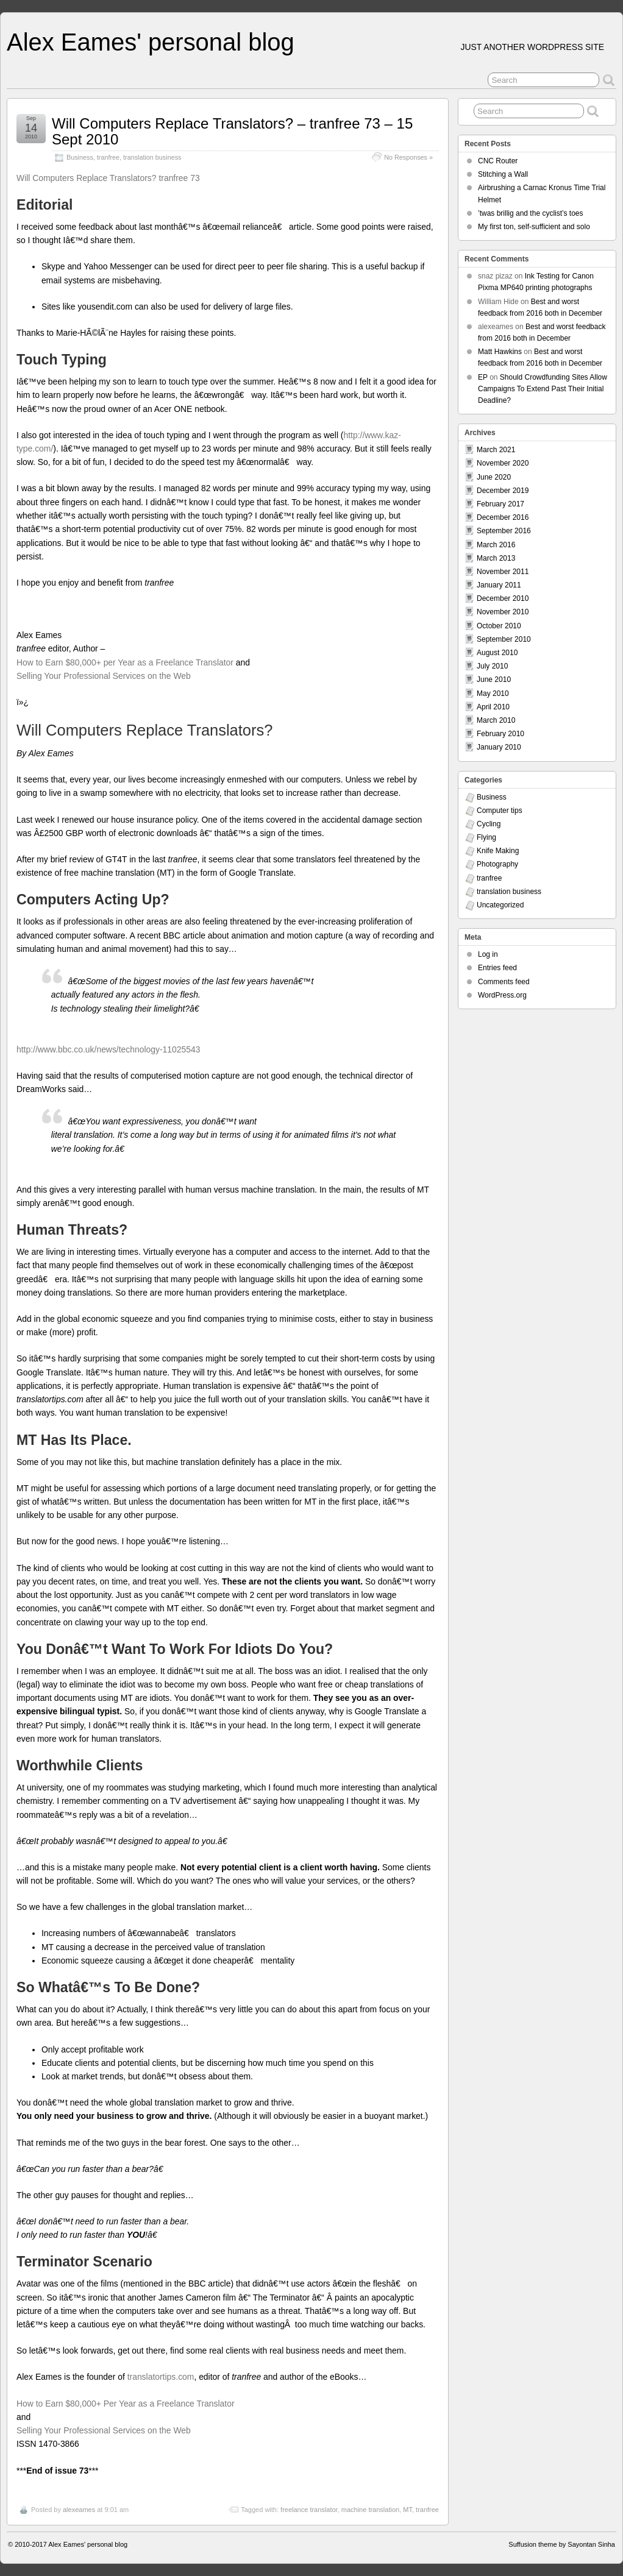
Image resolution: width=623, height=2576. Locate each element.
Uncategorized (500, 905)
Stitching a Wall (503, 174)
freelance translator (309, 2509)
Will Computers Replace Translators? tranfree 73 (108, 178)
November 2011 (503, 571)
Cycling (488, 824)
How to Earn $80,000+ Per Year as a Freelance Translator (125, 2403)
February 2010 (500, 733)
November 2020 (503, 463)
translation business (152, 157)
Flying (486, 837)
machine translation (370, 2509)
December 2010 (503, 598)
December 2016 (503, 517)
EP (483, 377)
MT (407, 2509)
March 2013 (496, 558)
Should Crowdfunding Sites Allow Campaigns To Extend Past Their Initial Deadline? (542, 389)
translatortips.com (160, 2377)
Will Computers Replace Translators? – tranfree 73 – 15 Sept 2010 (232, 131)
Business (79, 157)
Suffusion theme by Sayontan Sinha (561, 2544)
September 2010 (504, 639)
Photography (497, 864)
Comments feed (504, 982)
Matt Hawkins (500, 351)
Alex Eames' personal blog (150, 42)
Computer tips (499, 810)
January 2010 (499, 747)
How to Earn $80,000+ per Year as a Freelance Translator (124, 662)
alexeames (79, 2509)
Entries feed (497, 967)
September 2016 (504, 531)
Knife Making (498, 850)
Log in (488, 954)
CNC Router (498, 161)
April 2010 (493, 707)
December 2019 (503, 490)
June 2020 (494, 477)
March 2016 (496, 545)
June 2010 (494, 679)
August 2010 (497, 652)
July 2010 (492, 666)
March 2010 (496, 720)
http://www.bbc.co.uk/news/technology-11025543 (108, 1049)
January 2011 (499, 585)
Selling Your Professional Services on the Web (103, 676)
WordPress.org (502, 995)
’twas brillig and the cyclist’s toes (530, 213)
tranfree (108, 157)
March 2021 (496, 449)
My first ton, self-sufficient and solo (534, 226)
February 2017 (500, 504)
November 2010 (503, 612)
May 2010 (493, 693)
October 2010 (499, 626)
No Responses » (408, 157)
